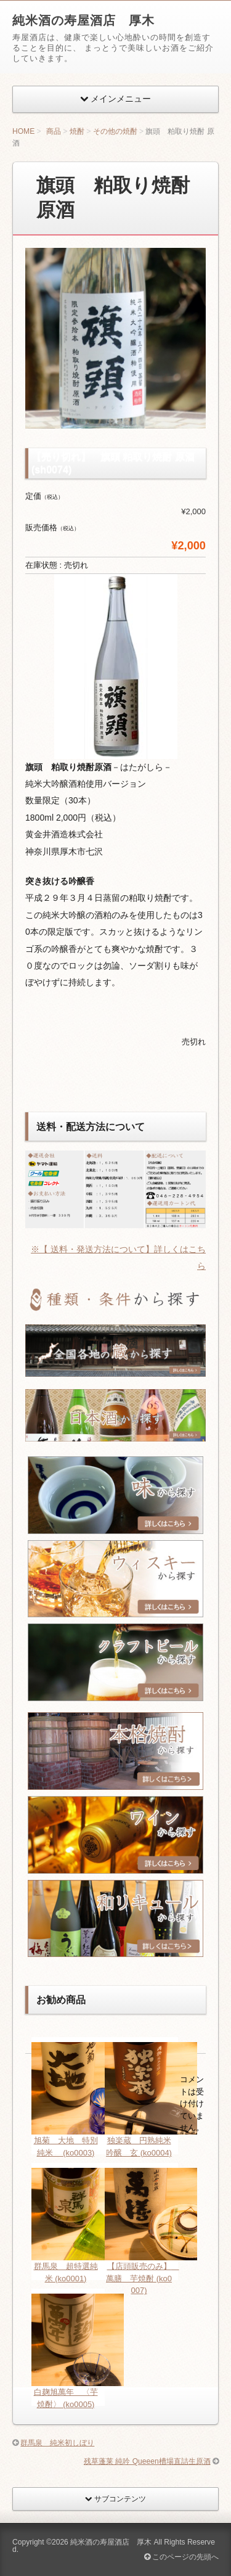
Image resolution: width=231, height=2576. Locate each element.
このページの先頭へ (181, 2557)
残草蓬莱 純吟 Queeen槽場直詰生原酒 (147, 2461)
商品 (53, 131)
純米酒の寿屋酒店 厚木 (83, 20)
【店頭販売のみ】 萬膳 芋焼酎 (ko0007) (142, 2278)
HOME (23, 131)
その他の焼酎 (115, 131)
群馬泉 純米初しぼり (57, 2443)
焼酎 (77, 131)
